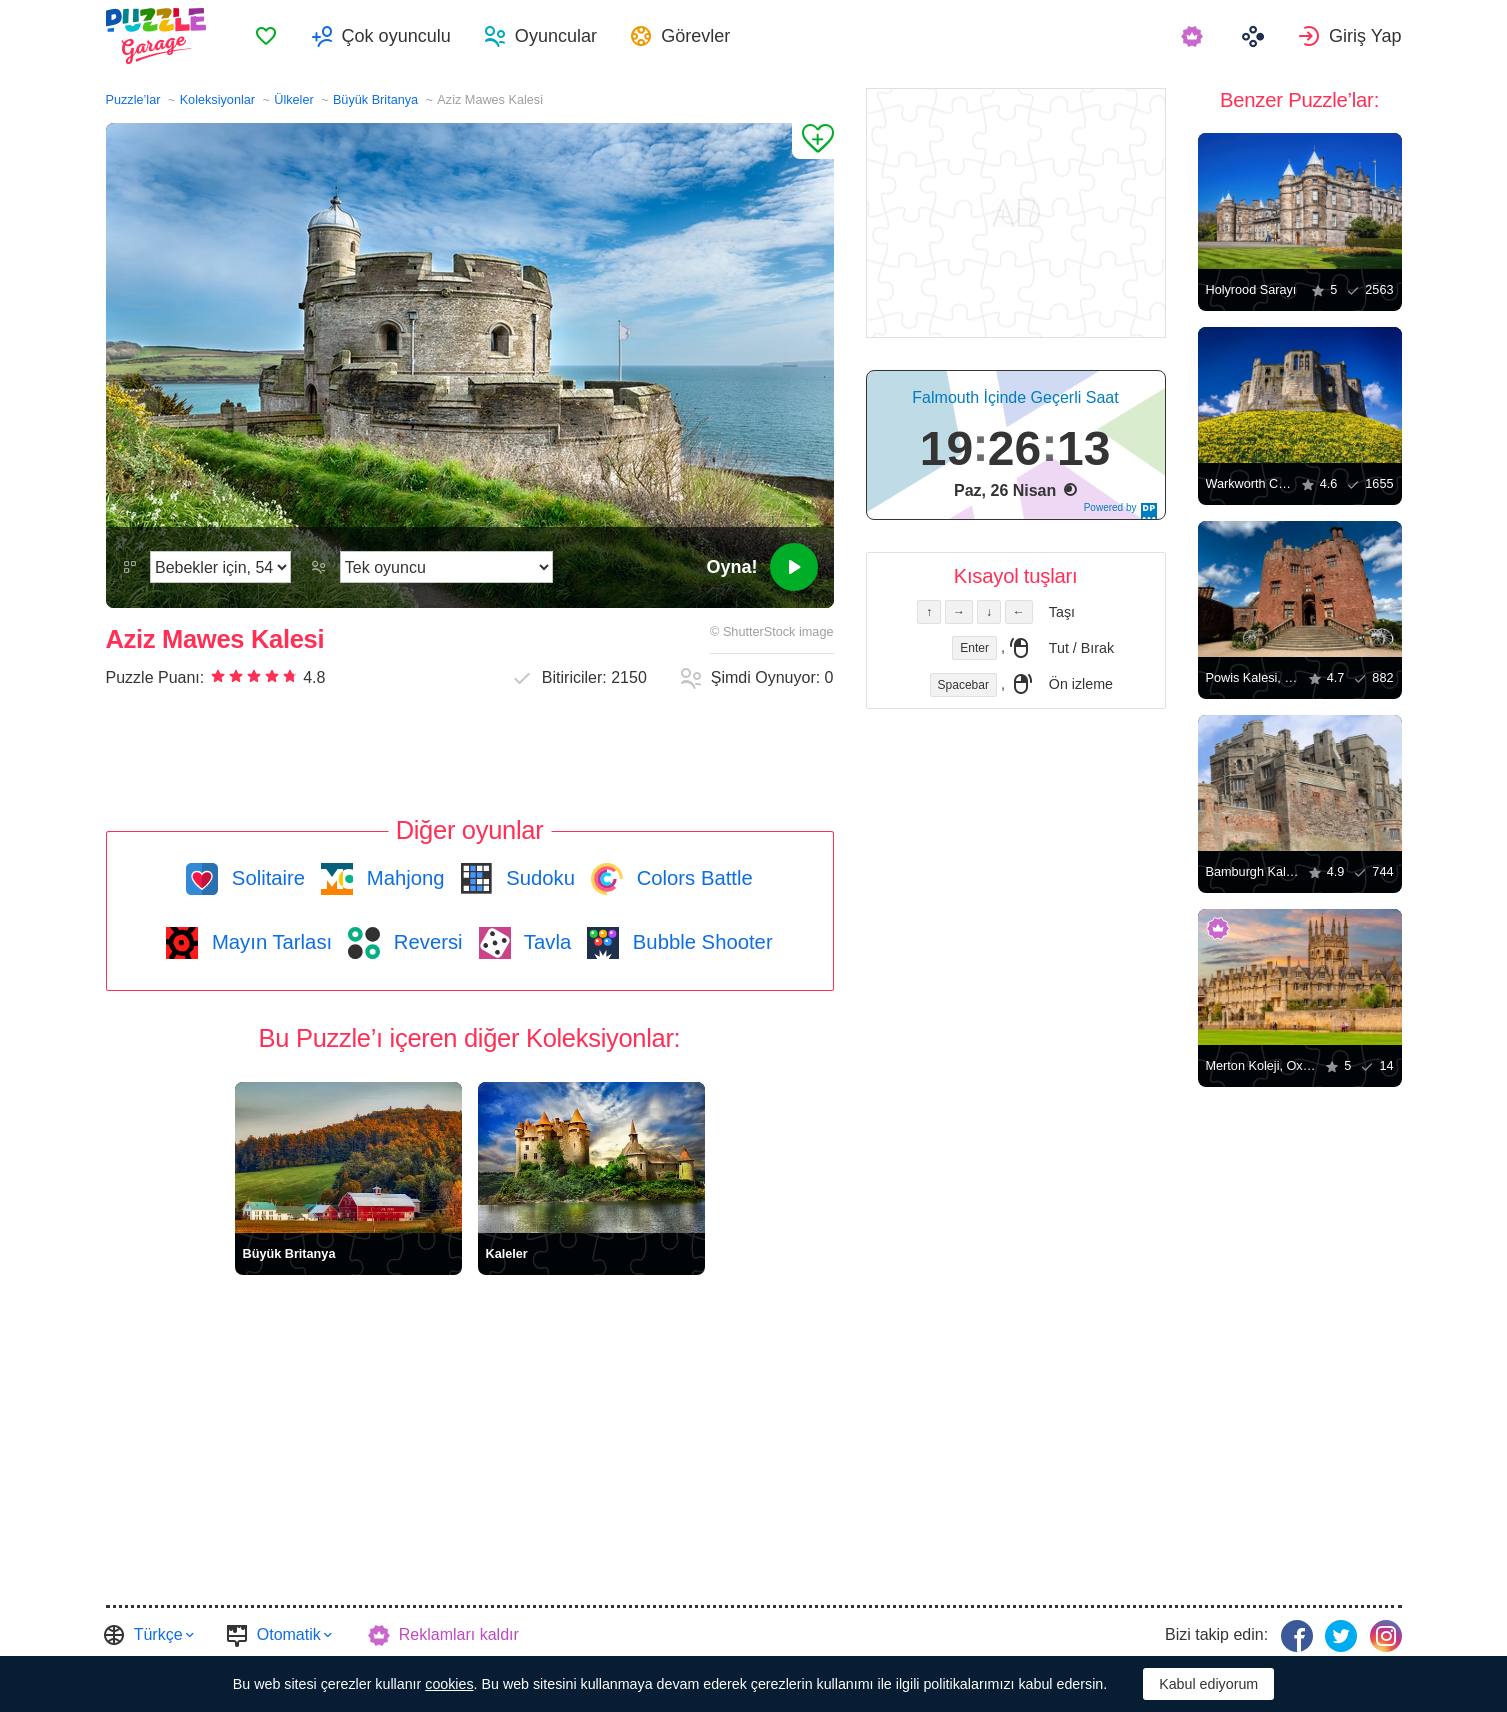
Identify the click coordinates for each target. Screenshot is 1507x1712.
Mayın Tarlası (269, 942)
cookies (449, 1684)
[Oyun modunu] (446, 567)
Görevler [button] (695, 36)
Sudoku (538, 878)
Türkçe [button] (158, 1634)
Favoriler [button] (266, 36)
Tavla (545, 942)
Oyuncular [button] (556, 36)
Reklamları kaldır (459, 1634)
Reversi (425, 942)
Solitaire (265, 878)
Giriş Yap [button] (1365, 36)
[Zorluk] (220, 567)
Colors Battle (692, 878)
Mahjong (402, 878)
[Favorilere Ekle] (813, 141)
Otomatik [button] (289, 1634)
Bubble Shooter (699, 942)
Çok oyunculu (396, 36)
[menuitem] (266, 36)
